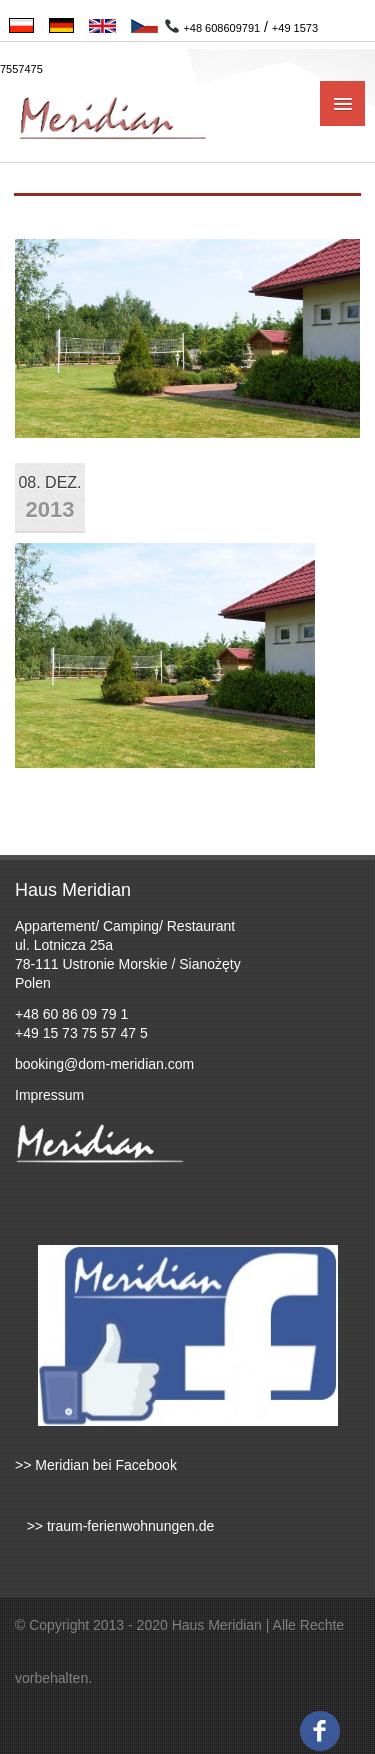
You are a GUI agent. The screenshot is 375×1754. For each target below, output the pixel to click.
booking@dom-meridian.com (104, 1064)
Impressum (49, 1095)
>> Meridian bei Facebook (96, 1465)
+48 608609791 (221, 28)
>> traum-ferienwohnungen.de (114, 1526)
